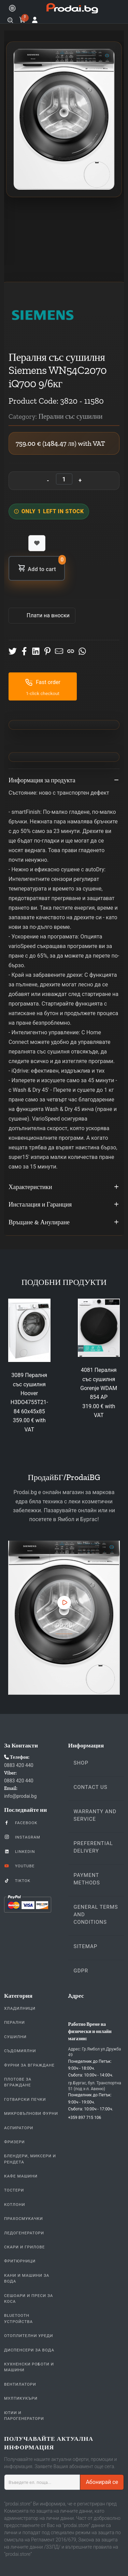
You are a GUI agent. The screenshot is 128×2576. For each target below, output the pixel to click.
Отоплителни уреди (28, 2335)
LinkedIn (19, 1851)
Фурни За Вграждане (29, 2065)
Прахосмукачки (23, 2218)
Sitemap (86, 1946)
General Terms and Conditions (96, 1914)
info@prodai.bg (20, 1796)
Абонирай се (102, 2482)
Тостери (14, 2190)
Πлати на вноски (47, 615)
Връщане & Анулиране (64, 1222)
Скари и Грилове (24, 2247)
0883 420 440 (18, 1765)
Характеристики (64, 1187)
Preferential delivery (93, 1847)
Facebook (20, 1822)
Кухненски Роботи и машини (29, 2367)
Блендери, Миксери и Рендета (30, 2159)
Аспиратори (18, 2127)
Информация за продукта (64, 780)
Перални (14, 2022)
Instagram (22, 1837)
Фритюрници (19, 2261)
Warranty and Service (95, 1815)
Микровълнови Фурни (31, 2113)
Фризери (14, 2141)
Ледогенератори (24, 2233)
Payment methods (87, 1879)
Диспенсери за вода (29, 2350)
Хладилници (19, 2008)
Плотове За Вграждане (17, 2082)
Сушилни (15, 2036)
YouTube (19, 1865)
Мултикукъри (21, 2398)
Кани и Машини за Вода (26, 2278)
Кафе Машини (21, 2176)
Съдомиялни (20, 2050)
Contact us (91, 1787)
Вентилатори (20, 2384)
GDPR (81, 1971)
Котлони (14, 2204)
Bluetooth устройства (18, 2318)
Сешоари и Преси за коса (28, 2298)
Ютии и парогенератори (24, 2415)
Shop (81, 1763)
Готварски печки (25, 2099)
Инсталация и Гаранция (64, 1205)
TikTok (17, 1880)
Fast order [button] (42, 682)
